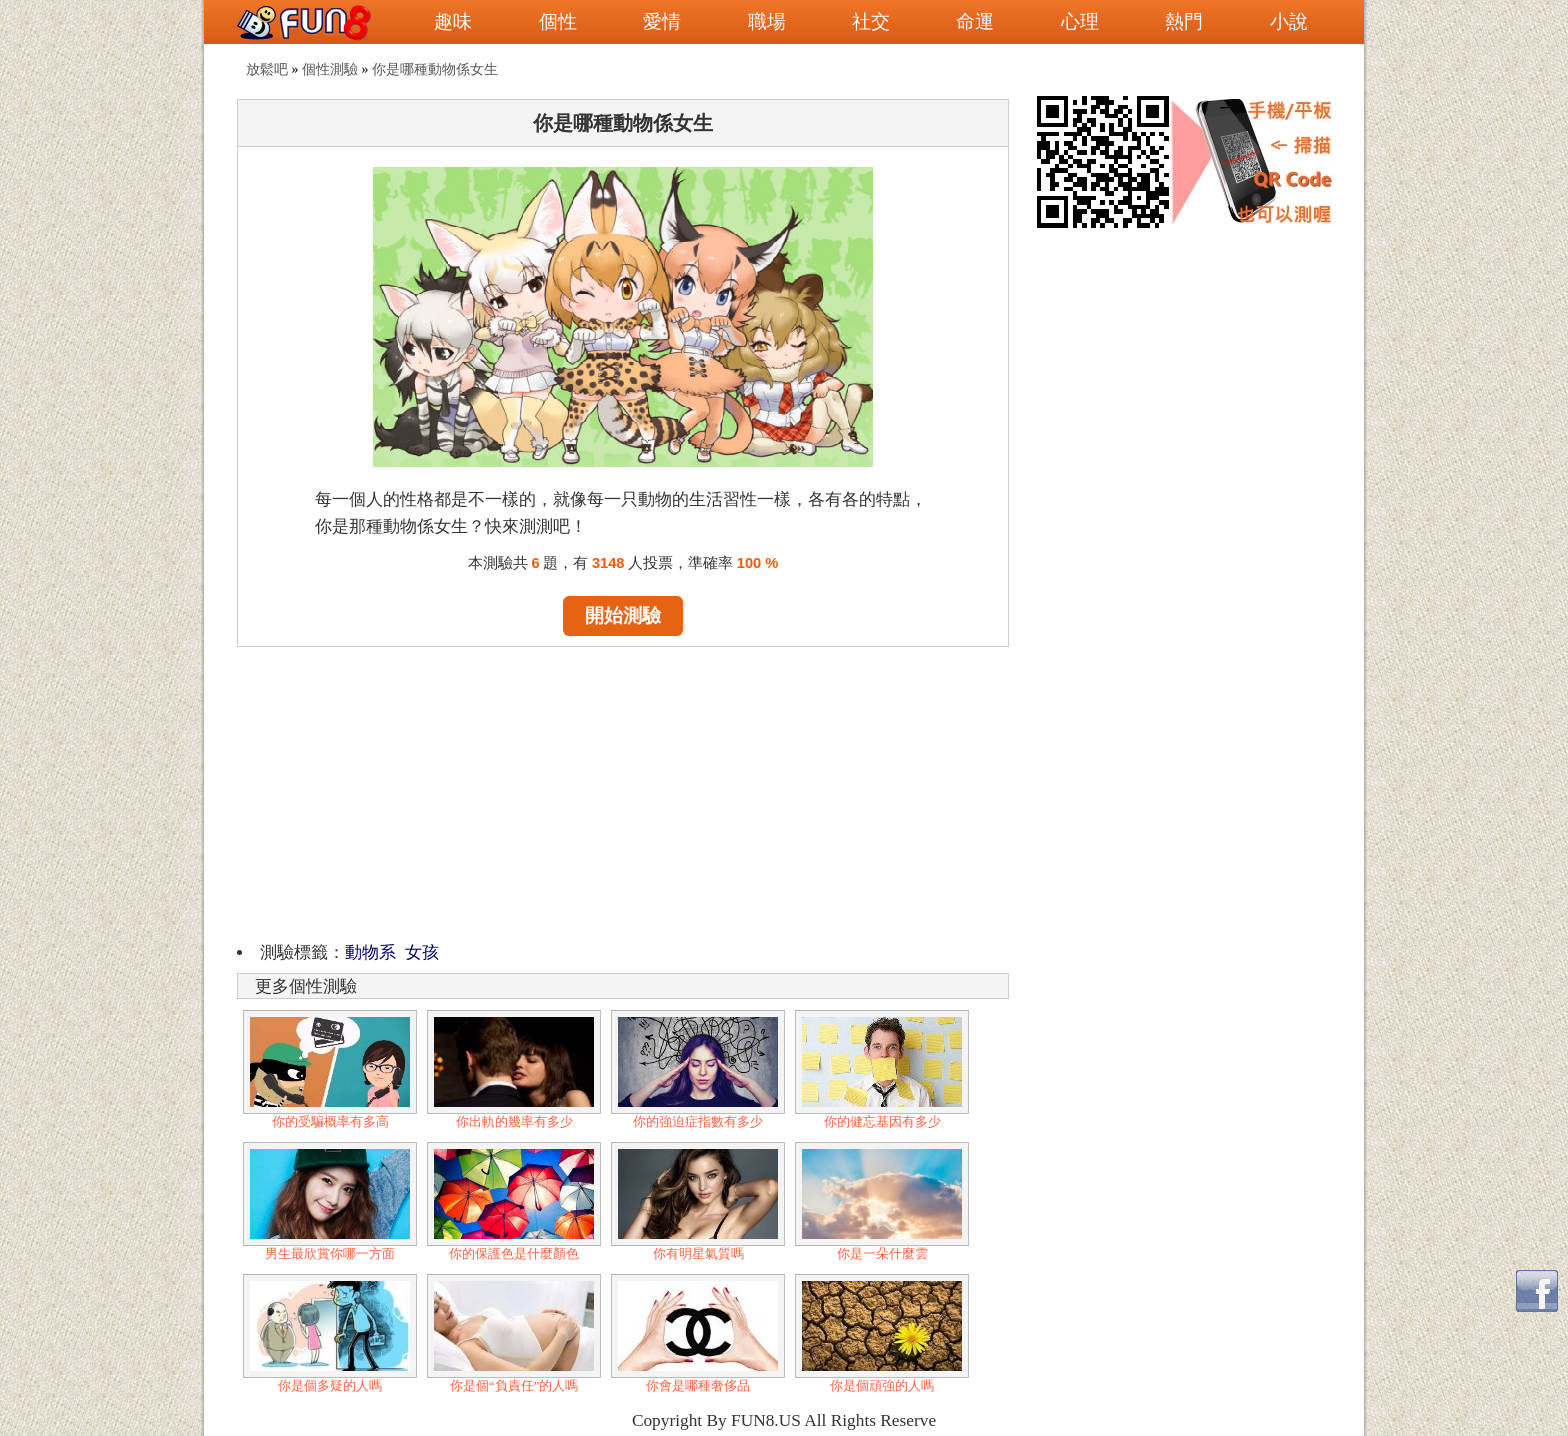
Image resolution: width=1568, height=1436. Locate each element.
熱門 (1184, 21)
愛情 (662, 21)
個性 (558, 21)
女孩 (422, 952)
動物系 (370, 952)
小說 (1289, 21)
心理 (1080, 21)
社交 (871, 21)
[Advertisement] (623, 791)
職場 (767, 21)
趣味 (453, 21)
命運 (975, 21)
